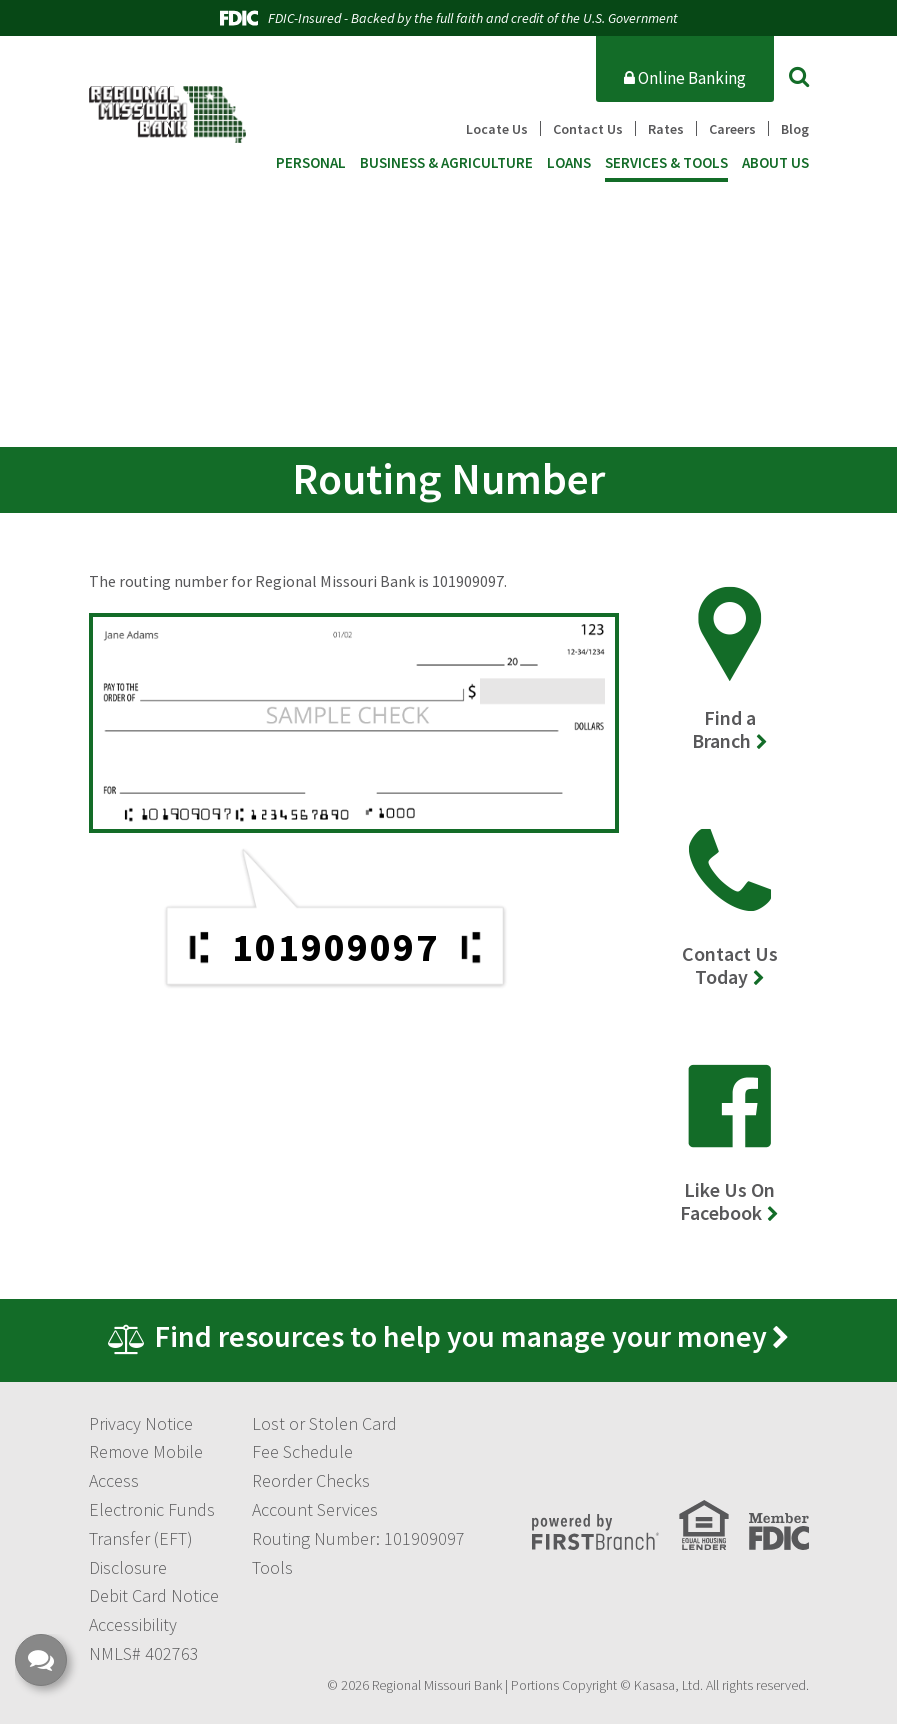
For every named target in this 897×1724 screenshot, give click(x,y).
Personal (311, 163)
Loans (569, 163)
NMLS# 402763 (144, 1653)
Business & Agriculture (446, 163)
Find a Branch (724, 729)
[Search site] (799, 76)
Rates (666, 129)
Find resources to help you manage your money (461, 1336)
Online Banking (685, 78)
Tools (272, 1567)
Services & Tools (666, 163)
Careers (732, 129)
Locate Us (497, 129)
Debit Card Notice (154, 1595)
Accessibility (133, 1624)
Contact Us (588, 129)
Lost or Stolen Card (324, 1423)
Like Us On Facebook (727, 1201)
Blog (795, 129)
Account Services (315, 1509)
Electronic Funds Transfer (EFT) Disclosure (152, 1538)
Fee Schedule (302, 1451)
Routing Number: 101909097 (358, 1538)
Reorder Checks (311, 1480)
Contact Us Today (730, 965)
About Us (775, 163)
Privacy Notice (141, 1423)
